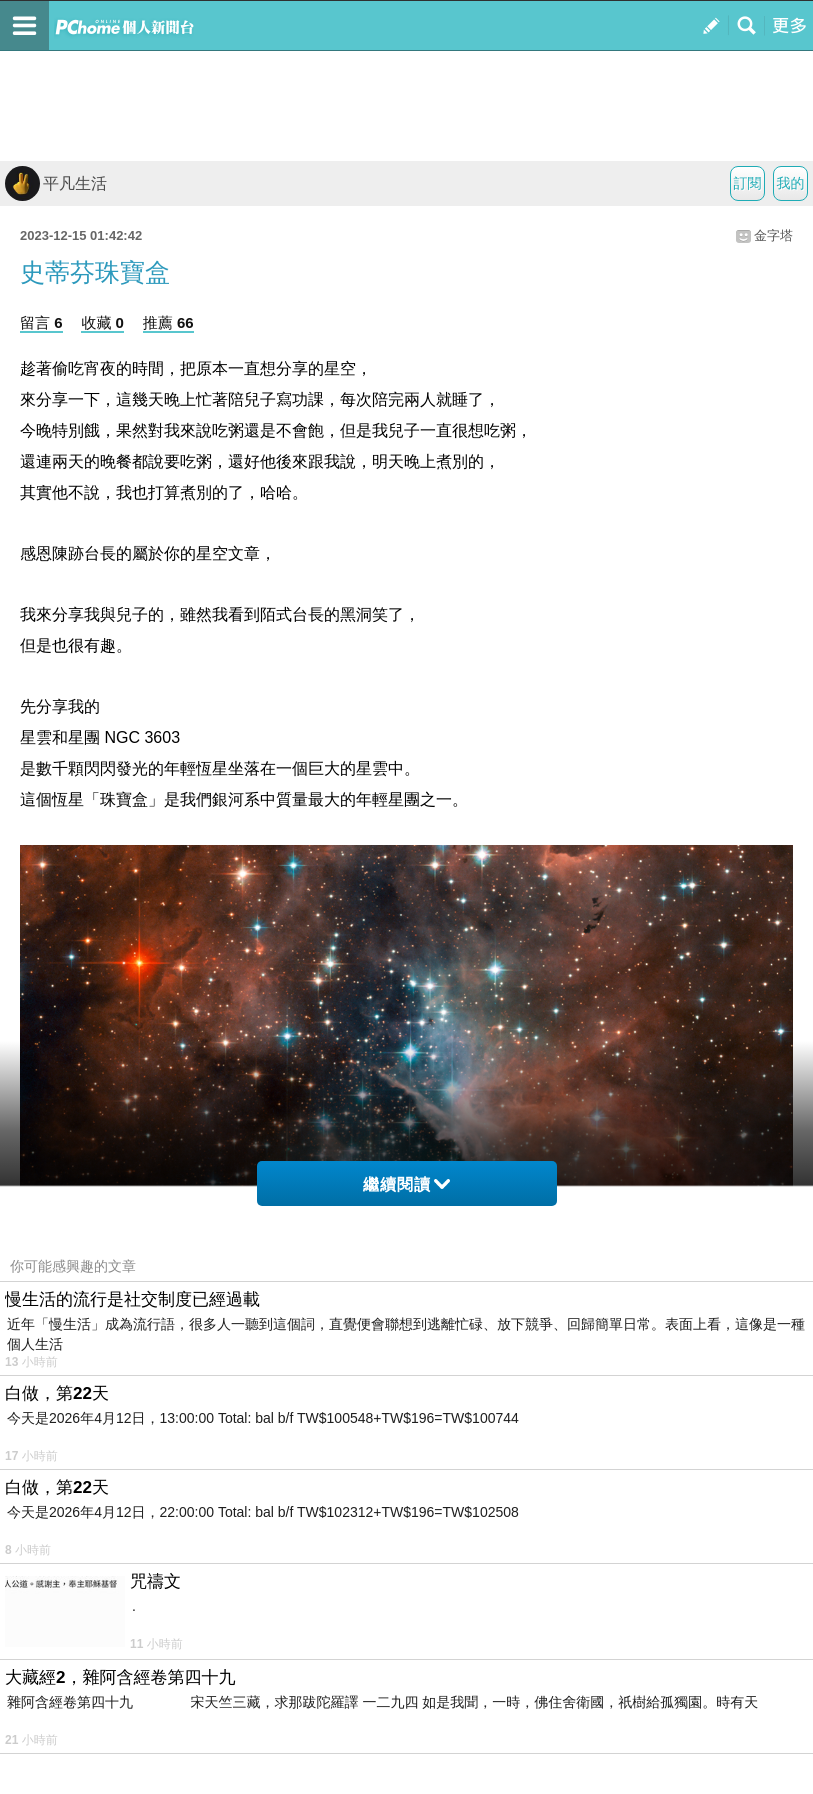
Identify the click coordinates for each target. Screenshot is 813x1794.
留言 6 (41, 322)
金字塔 (773, 235)
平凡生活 (56, 183)
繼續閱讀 (406, 1184)
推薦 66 (168, 322)
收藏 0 (102, 322)
